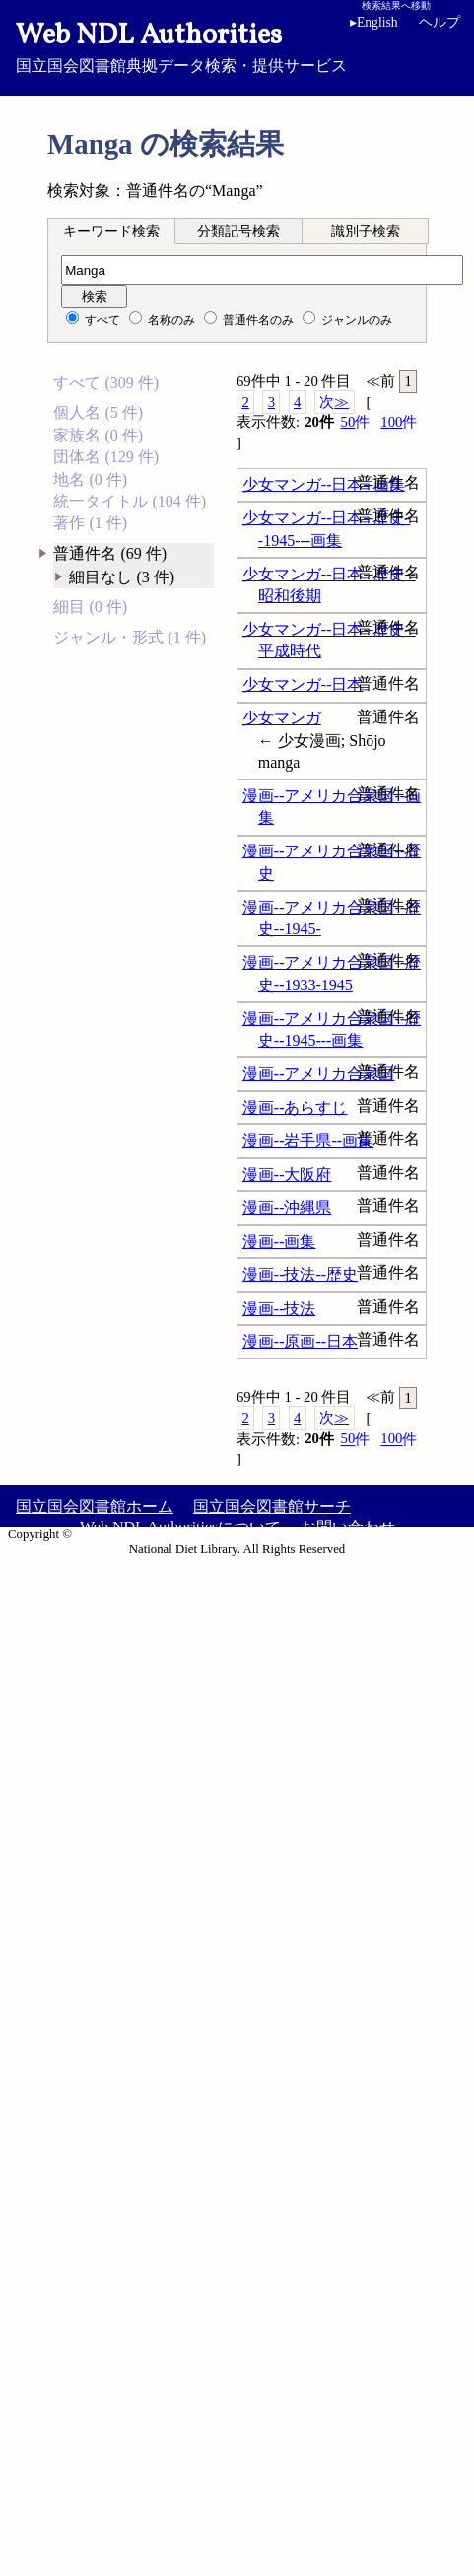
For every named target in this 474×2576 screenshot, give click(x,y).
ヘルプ (439, 22)
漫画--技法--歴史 (300, 1274)
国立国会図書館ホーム (94, 1506)
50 (356, 422)
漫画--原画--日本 (300, 1341)
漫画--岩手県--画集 (307, 1140)
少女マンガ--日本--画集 (323, 484)
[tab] (111, 230)
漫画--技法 (279, 1308)
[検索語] (262, 270)
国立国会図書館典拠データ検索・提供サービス (237, 45)
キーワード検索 (111, 231)
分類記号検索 (238, 231)
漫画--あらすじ (295, 1107)
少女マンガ (281, 718)
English (374, 22)
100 (398, 422)
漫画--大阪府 (287, 1174)
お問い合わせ (348, 1527)
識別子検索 (365, 231)
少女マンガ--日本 (303, 684)
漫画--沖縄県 (287, 1207)
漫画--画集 (279, 1241)
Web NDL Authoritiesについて (180, 1527)
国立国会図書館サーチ (272, 1506)
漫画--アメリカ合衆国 (318, 1073)
